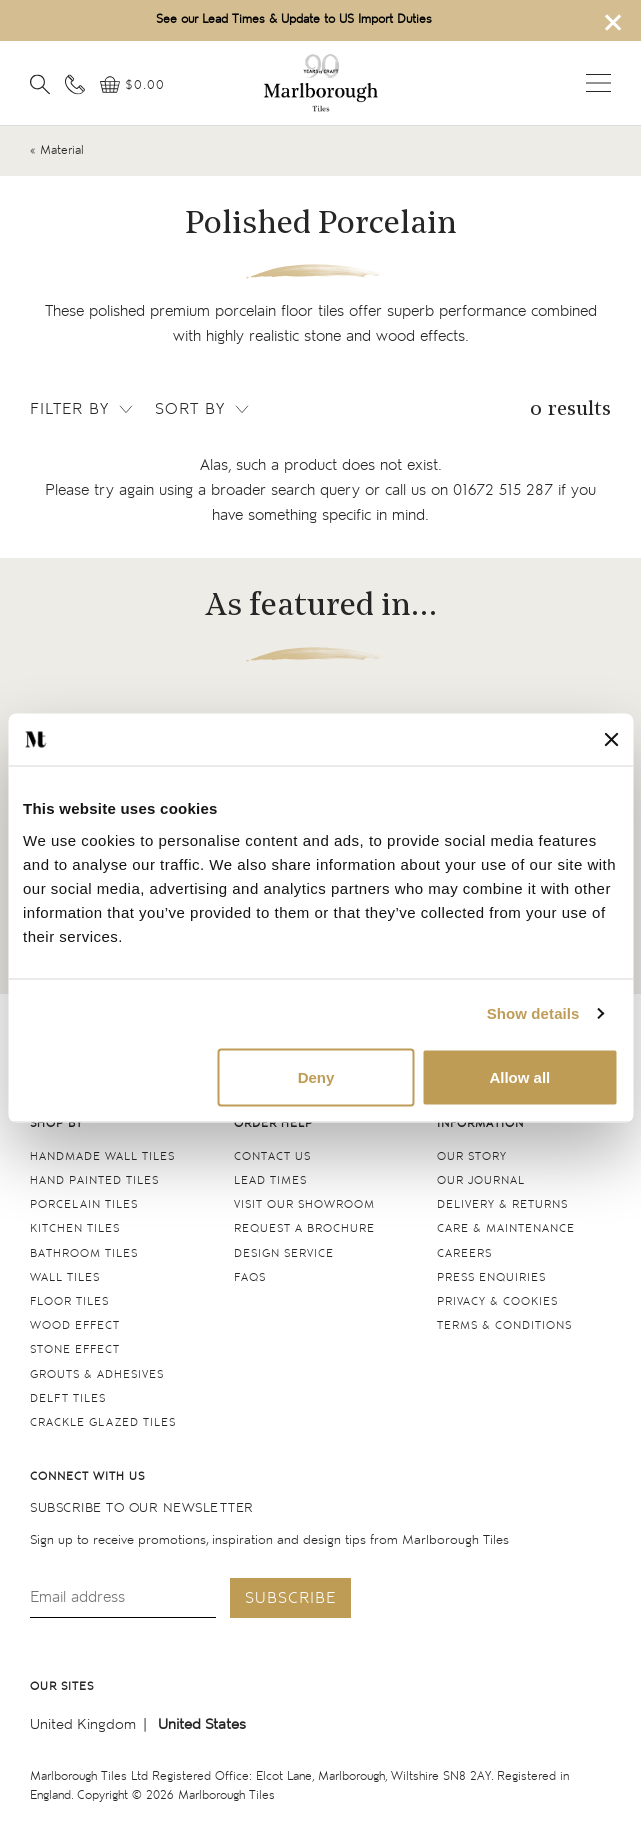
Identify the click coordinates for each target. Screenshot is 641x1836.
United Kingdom (83, 1724)
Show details (533, 1013)
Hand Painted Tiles (94, 1180)
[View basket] (132, 85)
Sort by (203, 409)
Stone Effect (75, 1349)
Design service (284, 1253)
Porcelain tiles (84, 1204)
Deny (316, 1076)
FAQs (250, 1277)
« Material (57, 150)
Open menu (598, 83)
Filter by (83, 409)
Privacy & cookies (497, 1301)
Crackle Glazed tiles (103, 1422)
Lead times (270, 1180)
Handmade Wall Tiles (102, 1156)
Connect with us (87, 1476)
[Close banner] (611, 740)
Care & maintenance (506, 1228)
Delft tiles (68, 1398)
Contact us (272, 1156)
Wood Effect (75, 1325)
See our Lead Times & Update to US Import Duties (294, 19)
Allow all (519, 1076)
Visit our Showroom (304, 1204)
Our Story (472, 1156)
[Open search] (40, 84)
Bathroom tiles (84, 1253)
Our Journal (481, 1180)
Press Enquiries (491, 1277)
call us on (469, 490)
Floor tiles (69, 1301)
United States (202, 1724)
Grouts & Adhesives (97, 1374)
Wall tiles (65, 1277)
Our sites (62, 1686)
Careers (464, 1253)
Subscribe (290, 1598)
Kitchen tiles (75, 1228)
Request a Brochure (304, 1228)
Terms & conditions (504, 1325)
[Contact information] (75, 84)
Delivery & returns (502, 1204)
